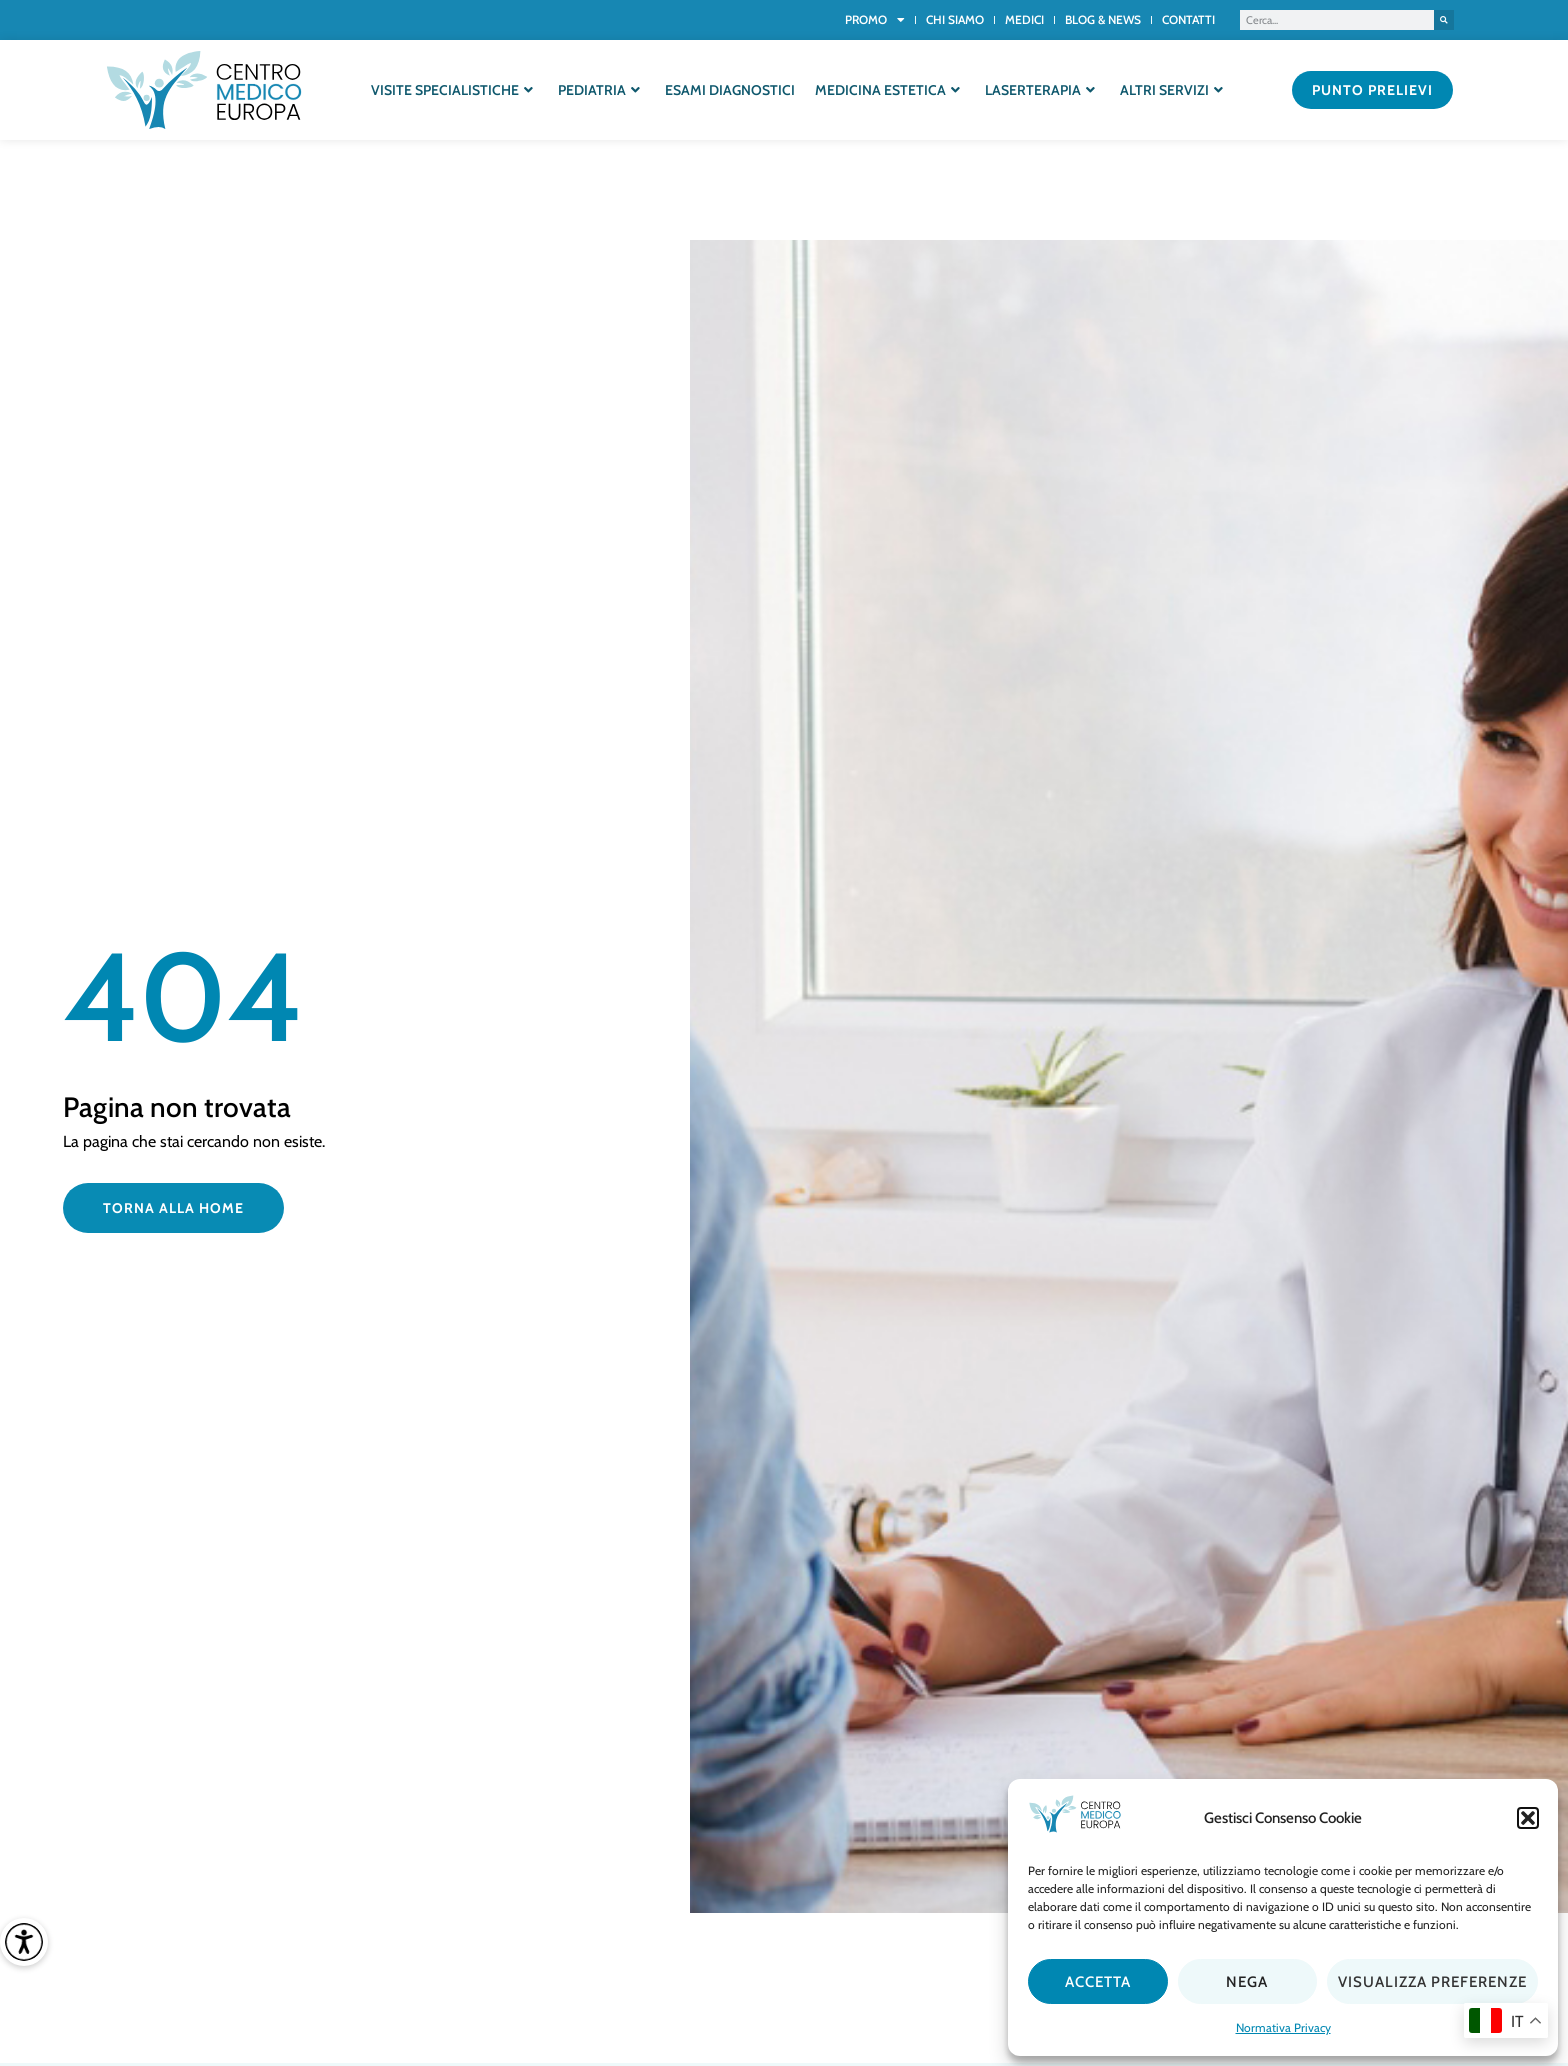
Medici (1024, 19)
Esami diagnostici (730, 90)
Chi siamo (955, 19)
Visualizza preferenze (1432, 1982)
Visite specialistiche (452, 90)
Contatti (1188, 19)
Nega (1247, 1982)
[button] (1528, 1818)
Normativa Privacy (1283, 2027)
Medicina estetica (887, 90)
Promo (875, 20)
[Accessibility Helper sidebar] (24, 1942)
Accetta (1098, 1982)
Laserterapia (1040, 90)
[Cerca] (1444, 20)
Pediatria (599, 90)
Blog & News (1103, 19)
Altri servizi (1171, 90)
